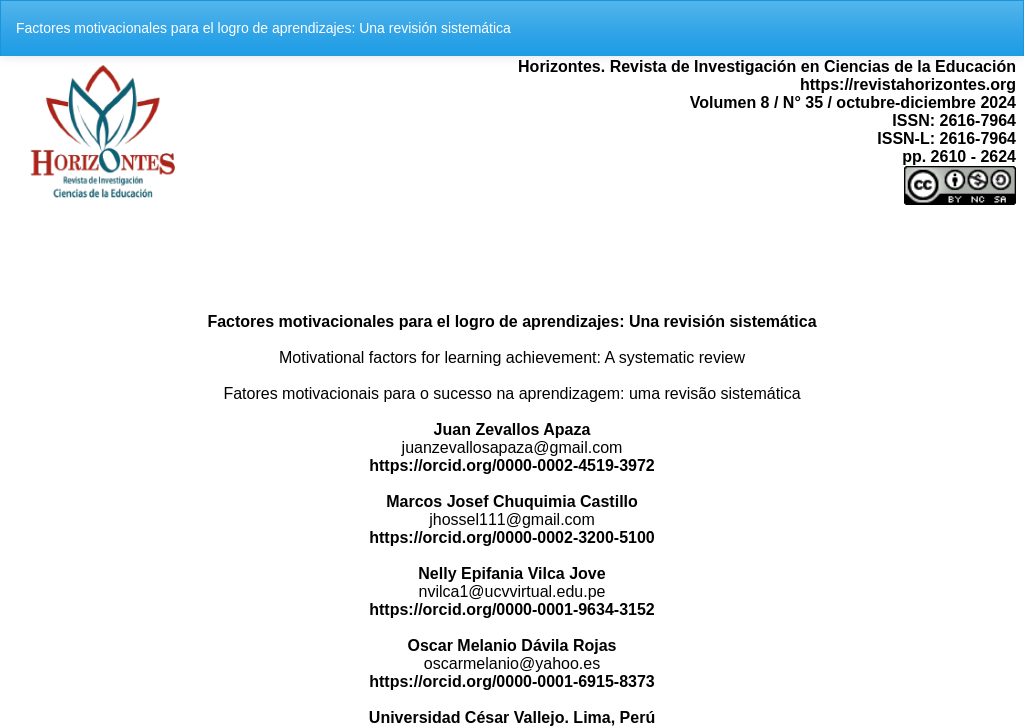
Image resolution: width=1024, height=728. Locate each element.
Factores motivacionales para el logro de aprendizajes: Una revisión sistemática (263, 28)
